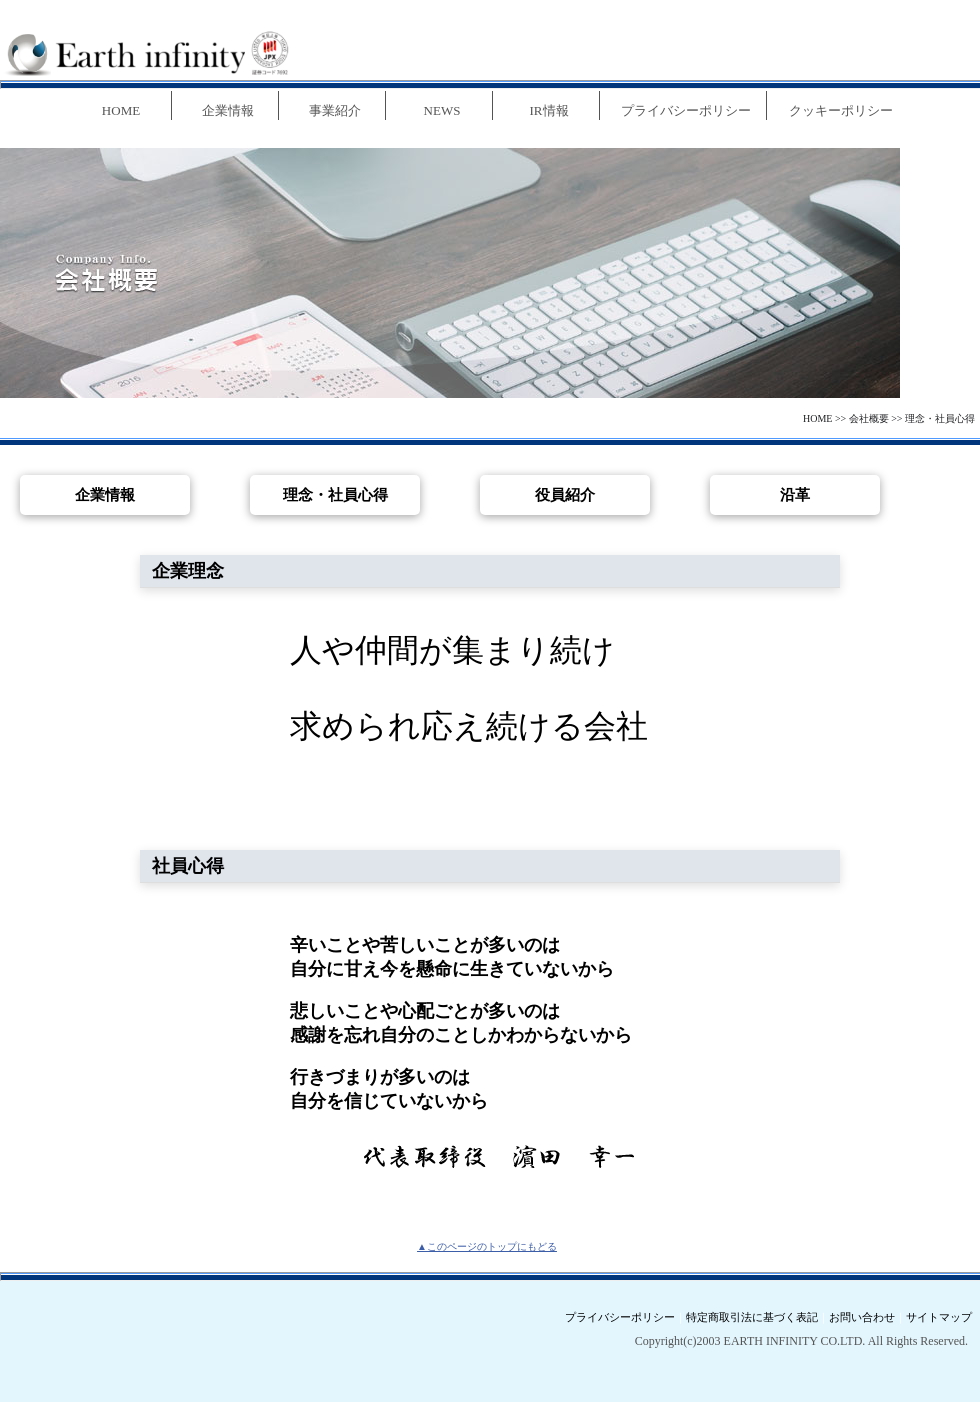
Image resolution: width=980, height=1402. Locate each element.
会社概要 (869, 418)
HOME (817, 418)
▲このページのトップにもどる (487, 1246)
